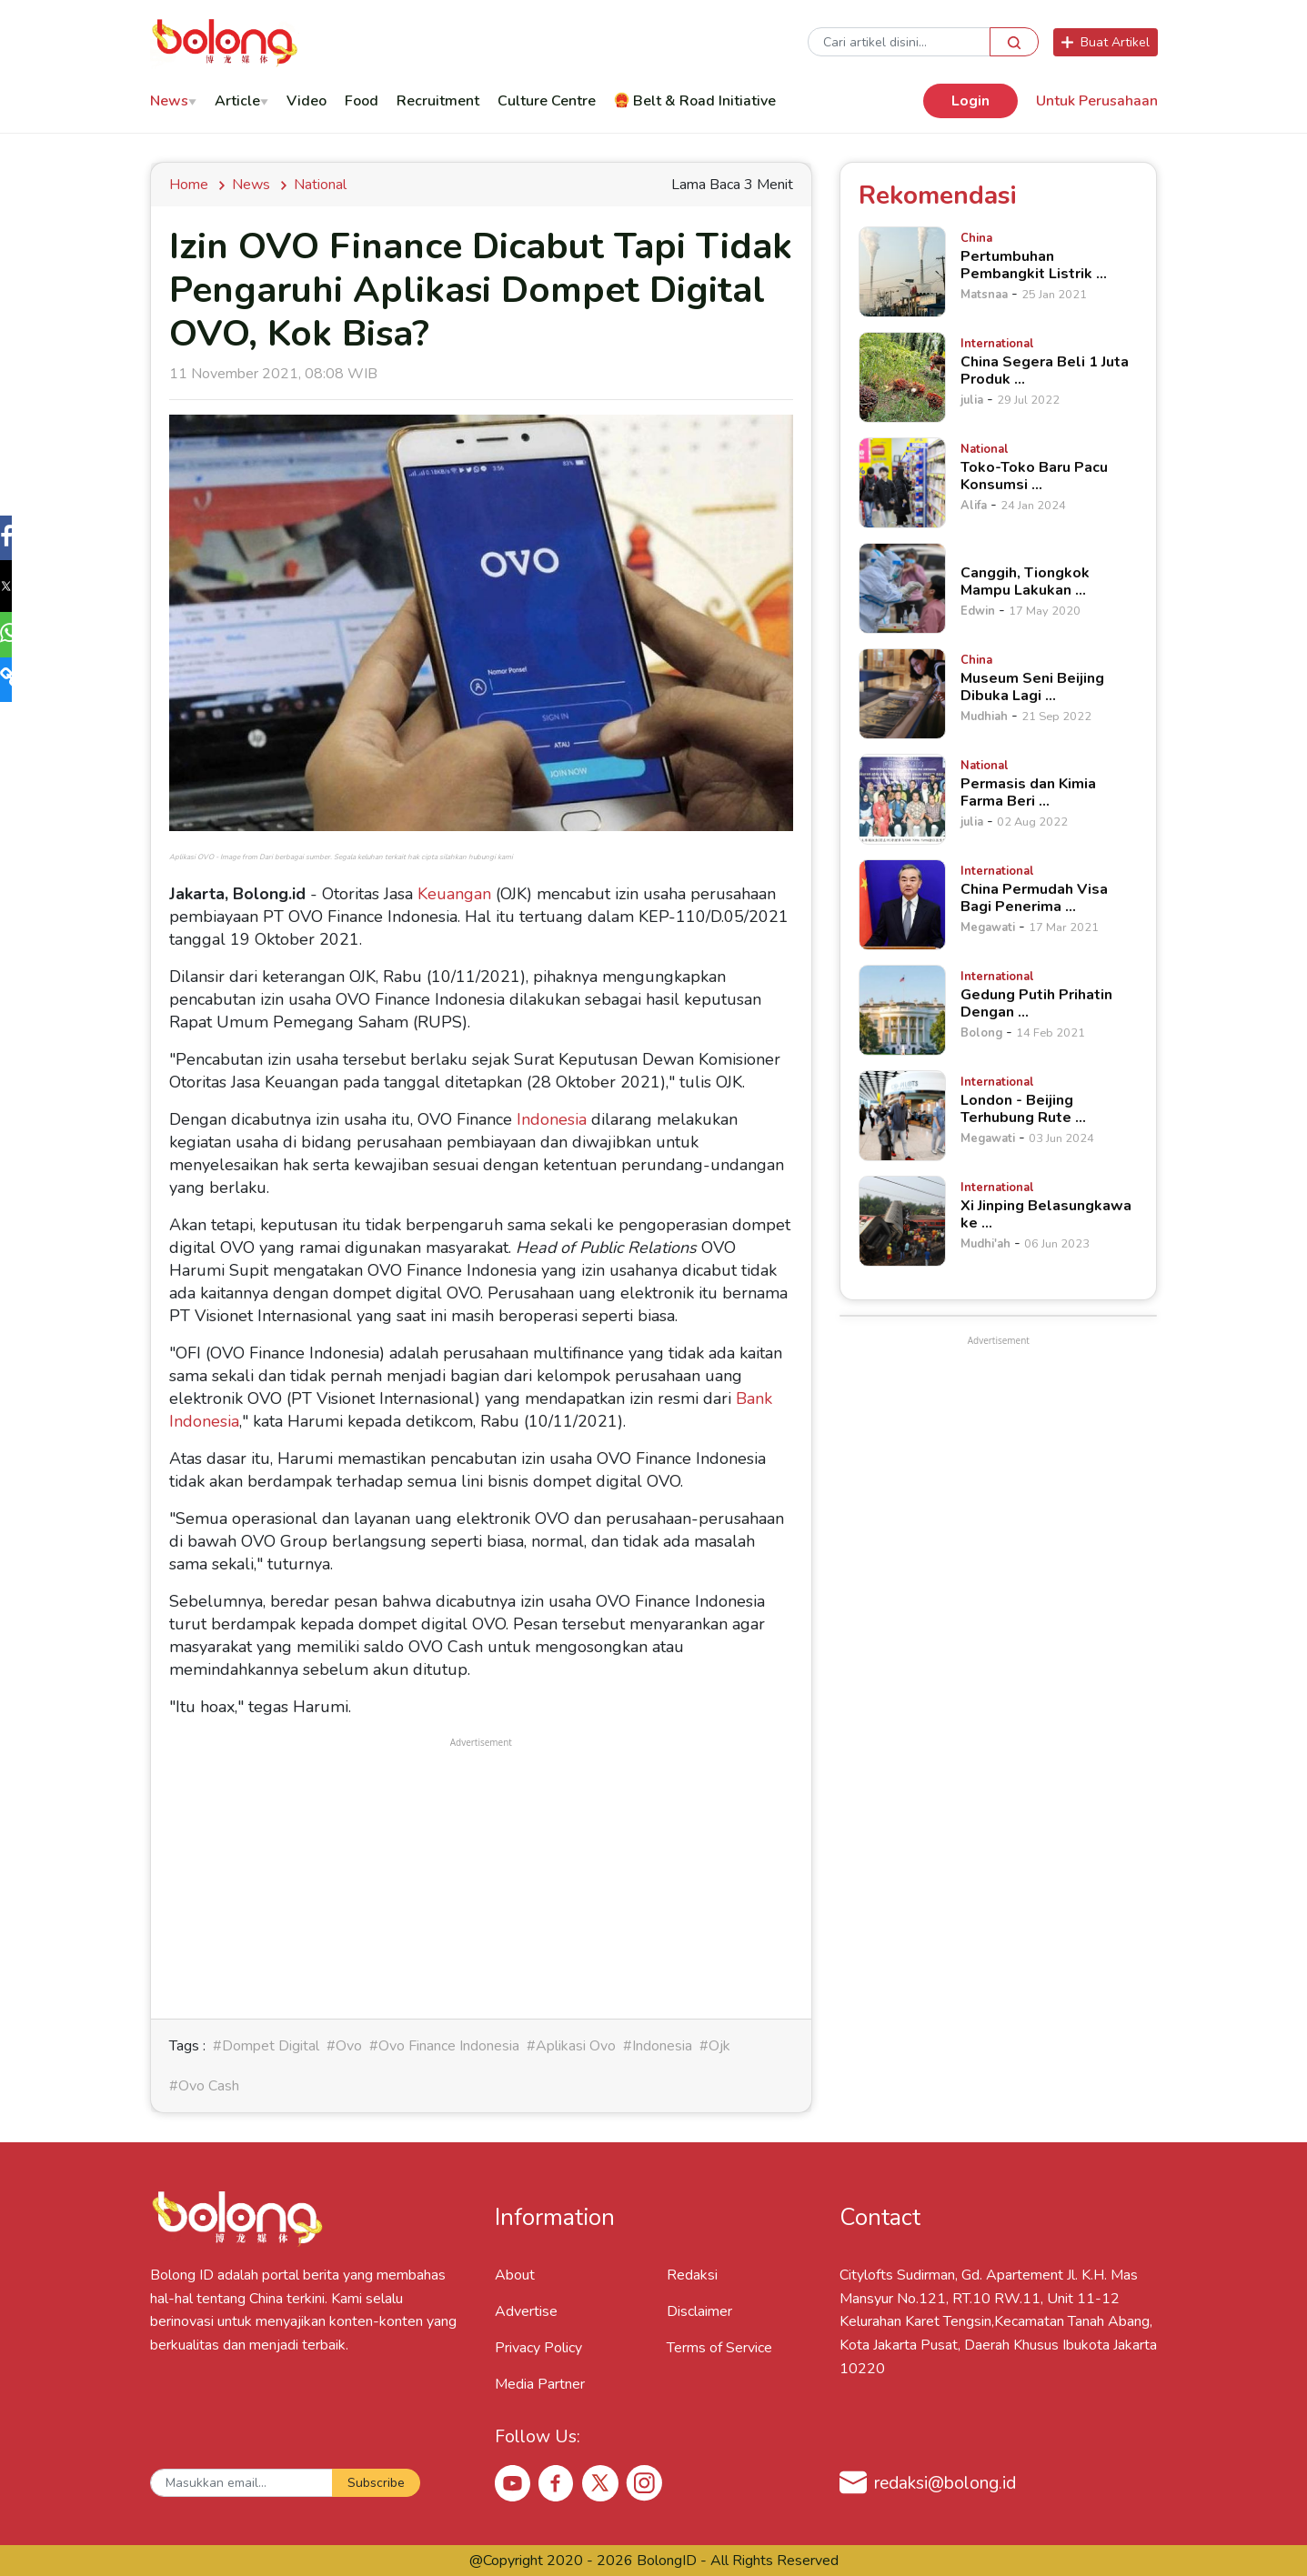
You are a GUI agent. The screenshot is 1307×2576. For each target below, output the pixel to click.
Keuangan (454, 894)
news (251, 185)
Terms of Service (719, 2348)
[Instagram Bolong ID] (644, 2482)
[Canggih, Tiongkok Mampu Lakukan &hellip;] (902, 588)
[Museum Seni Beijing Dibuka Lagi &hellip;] (902, 693)
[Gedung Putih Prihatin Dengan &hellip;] (902, 1010)
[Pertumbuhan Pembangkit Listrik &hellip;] (902, 271)
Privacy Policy (538, 2348)
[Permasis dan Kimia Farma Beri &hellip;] (902, 799)
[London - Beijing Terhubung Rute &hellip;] (902, 1115)
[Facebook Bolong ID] (556, 2482)
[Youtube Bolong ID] (513, 2482)
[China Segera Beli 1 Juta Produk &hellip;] (902, 377)
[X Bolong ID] (600, 2483)
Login (970, 101)
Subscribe (376, 2482)
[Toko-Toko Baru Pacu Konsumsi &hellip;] (902, 482)
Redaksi (692, 2275)
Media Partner (540, 2384)
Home (192, 185)
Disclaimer (699, 2311)
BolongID (667, 2561)
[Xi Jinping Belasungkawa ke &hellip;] (902, 1221)
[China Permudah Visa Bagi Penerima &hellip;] (902, 904)
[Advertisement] (481, 1878)
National (320, 185)
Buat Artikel (1105, 42)
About (515, 2275)
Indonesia (552, 1119)
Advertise (526, 2311)
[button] (22, 540)
